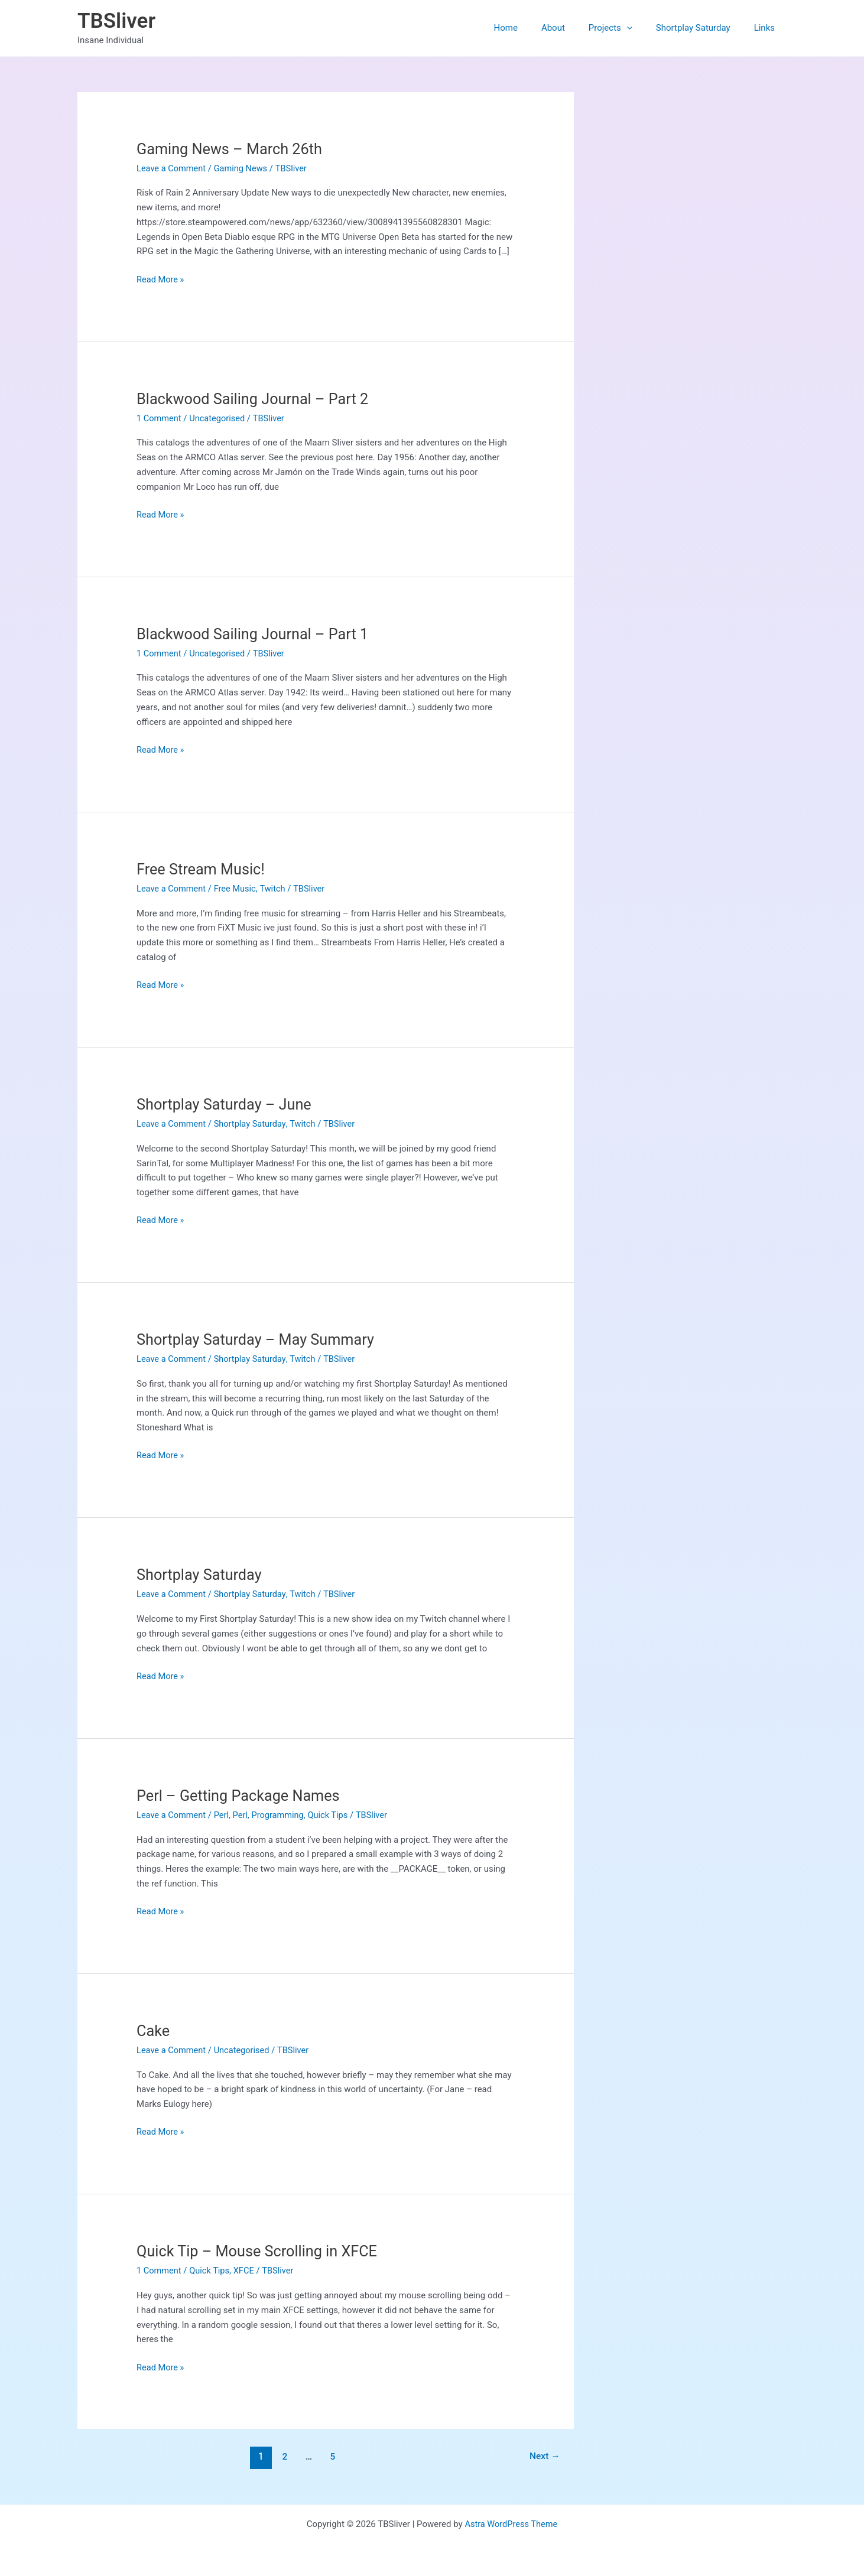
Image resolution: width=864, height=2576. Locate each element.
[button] (641, 27)
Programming (281, 1815)
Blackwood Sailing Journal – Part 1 (256, 634)
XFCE (246, 2270)
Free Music (237, 888)
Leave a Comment (172, 168)
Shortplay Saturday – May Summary (259, 1339)
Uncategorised (219, 418)
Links (767, 27)
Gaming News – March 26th (232, 149)
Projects (625, 27)
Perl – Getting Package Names (241, 1795)
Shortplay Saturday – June (227, 1104)
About (574, 27)
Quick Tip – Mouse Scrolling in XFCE (261, 2251)
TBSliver (116, 21)
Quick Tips (332, 1815)
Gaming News (243, 168)
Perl (223, 1815)
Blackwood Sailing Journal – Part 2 (256, 399)
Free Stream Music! (202, 869)
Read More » (161, 279)
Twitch (276, 888)
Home (532, 27)
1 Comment (160, 418)
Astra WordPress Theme (511, 2524)
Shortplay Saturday (702, 27)
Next (544, 2456)
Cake (154, 2031)
